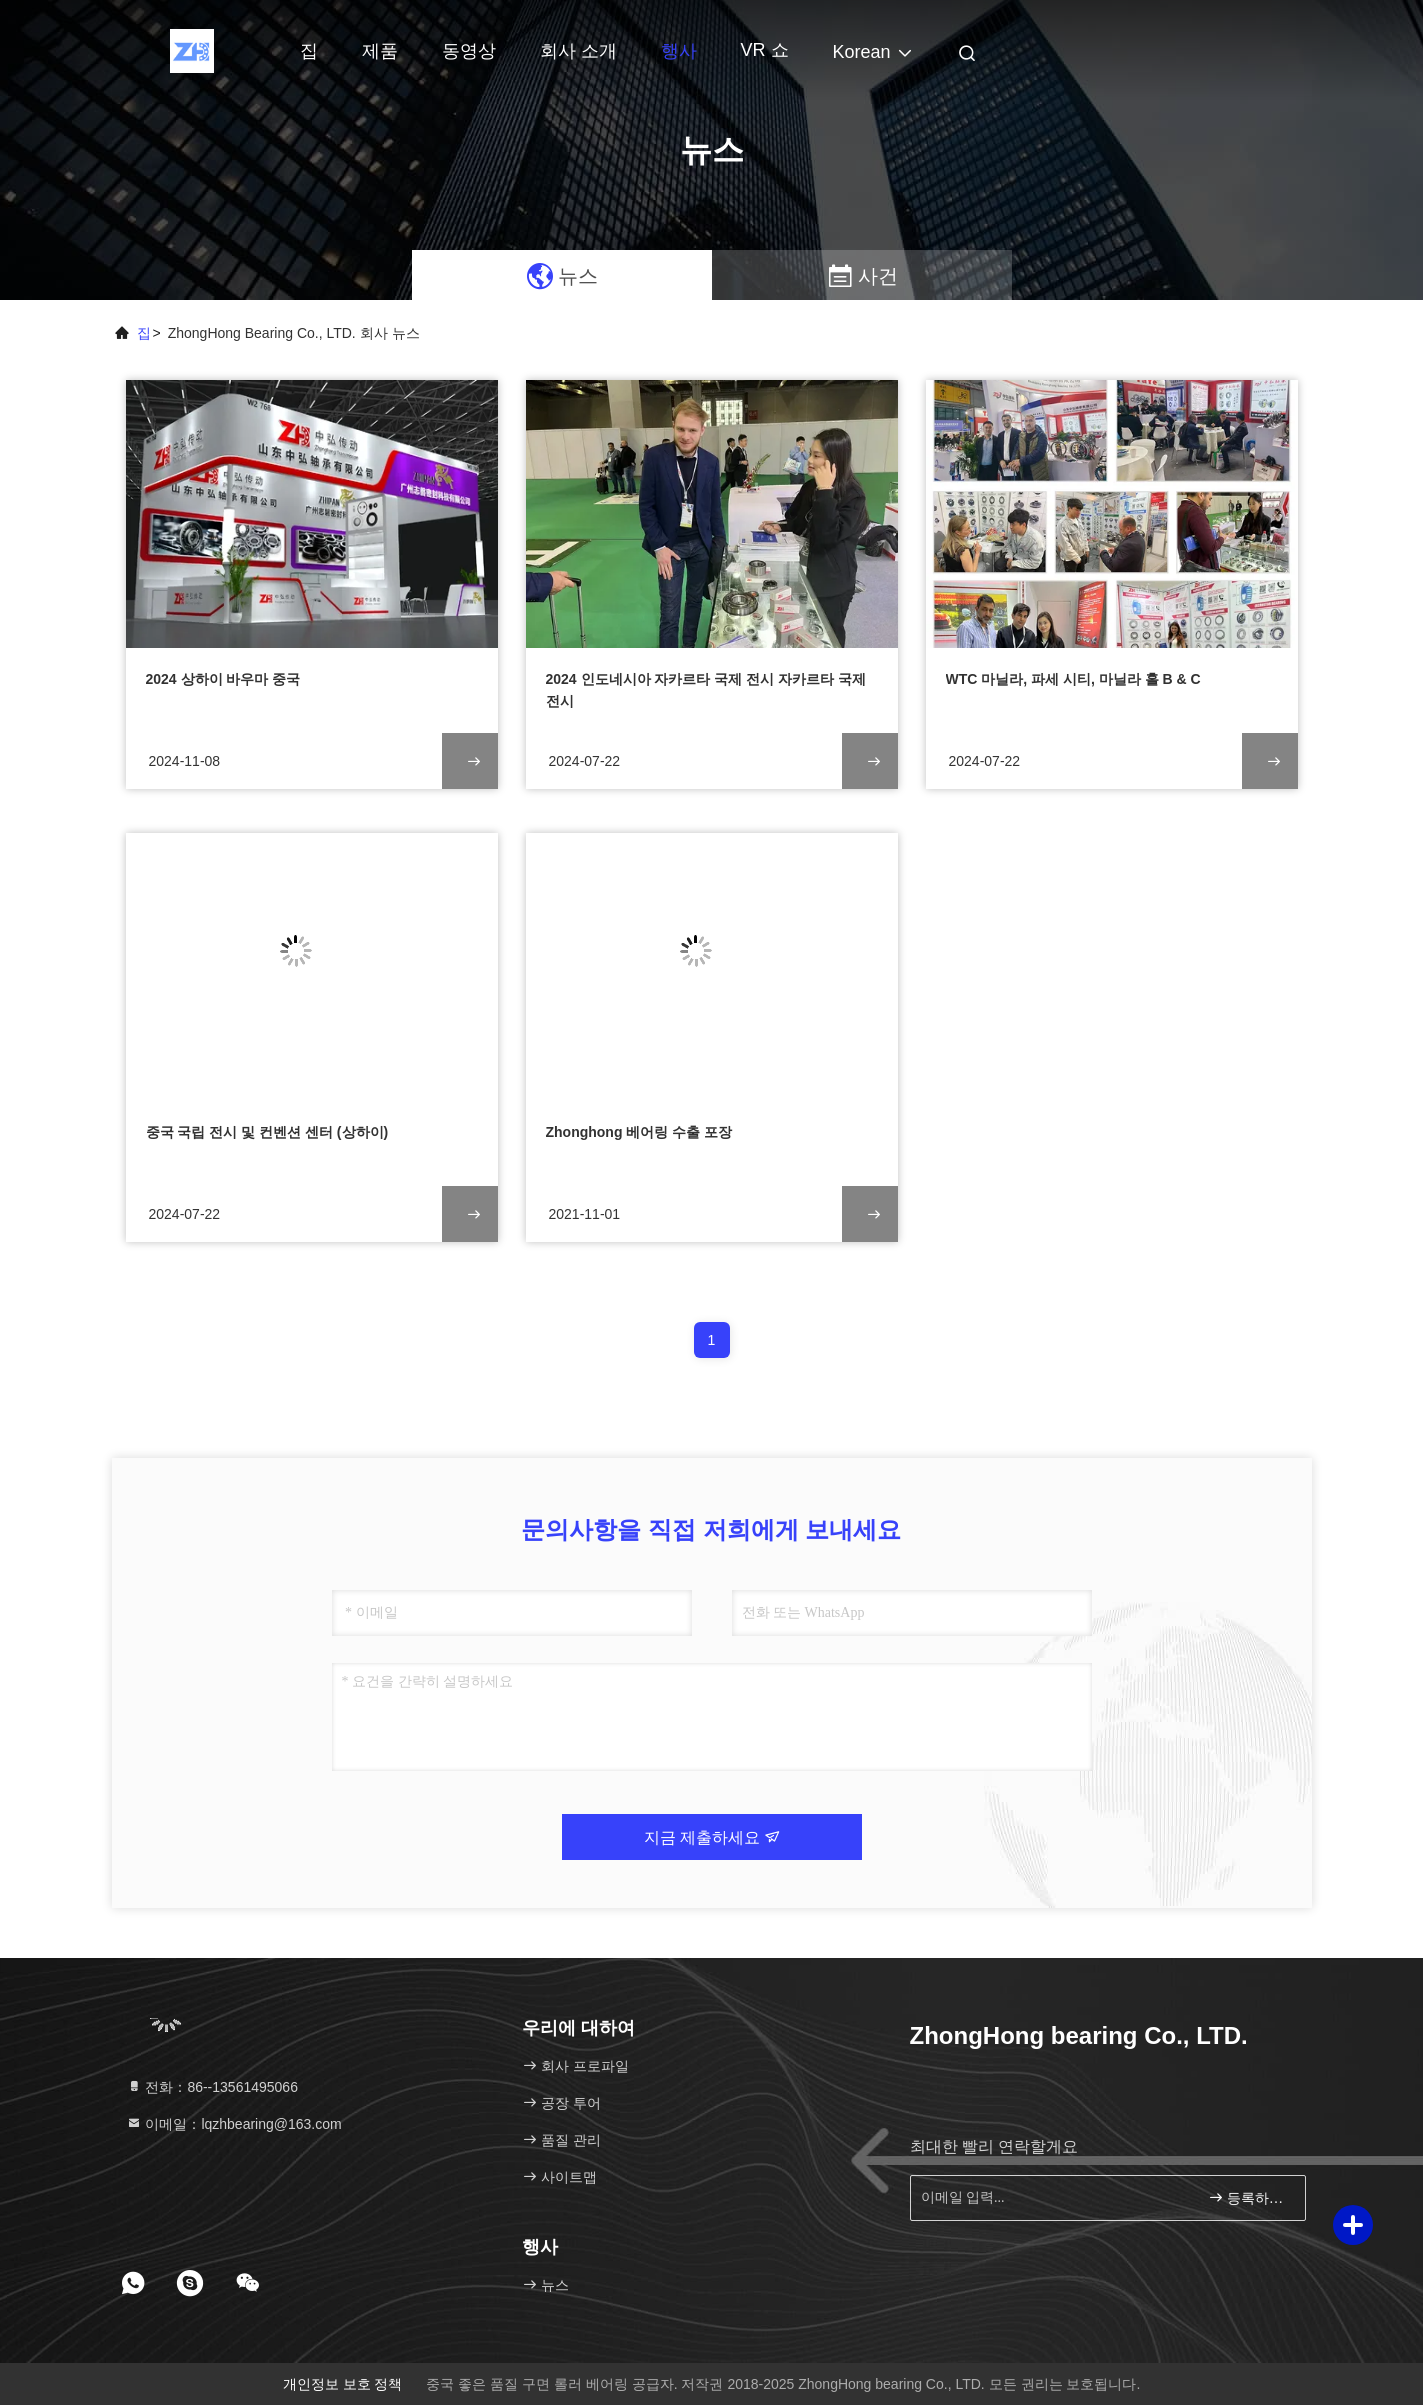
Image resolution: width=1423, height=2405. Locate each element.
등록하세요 (1248, 2197)
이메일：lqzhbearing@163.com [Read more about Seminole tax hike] (234, 2124)
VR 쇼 (765, 50)
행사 (679, 51)
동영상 (469, 51)
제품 (380, 51)
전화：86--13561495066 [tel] (212, 2087)
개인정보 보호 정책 (343, 2384)
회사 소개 (578, 51)
